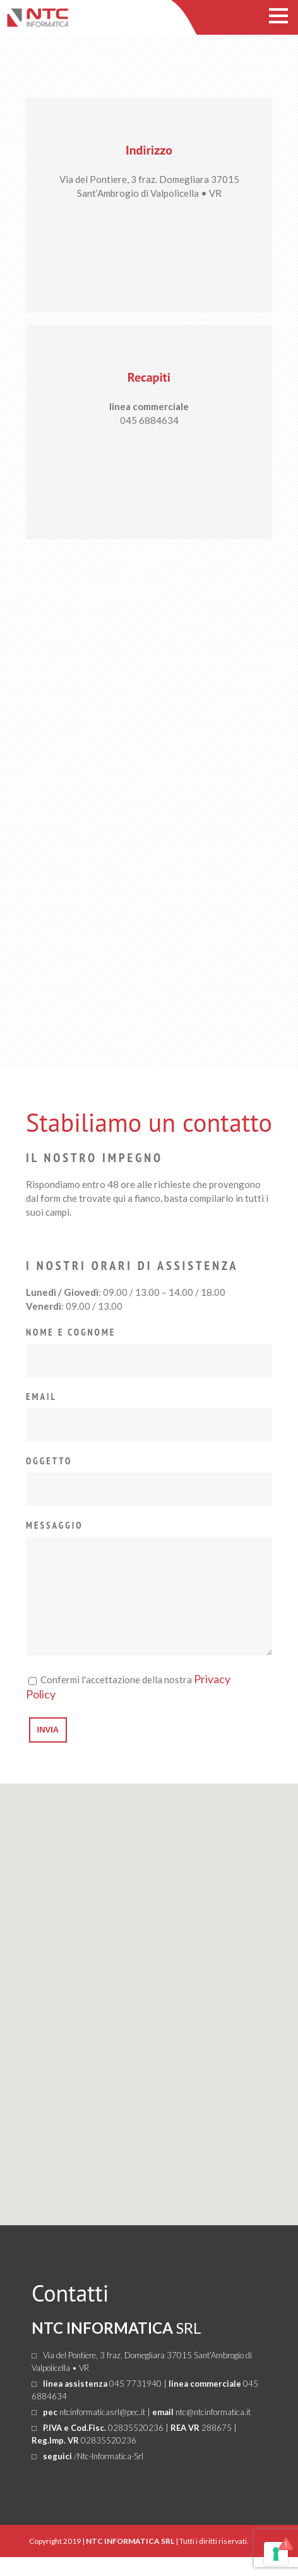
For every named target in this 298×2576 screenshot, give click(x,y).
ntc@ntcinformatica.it (213, 2431)
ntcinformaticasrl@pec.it (102, 2431)
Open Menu (278, 15)
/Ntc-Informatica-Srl (108, 2475)
